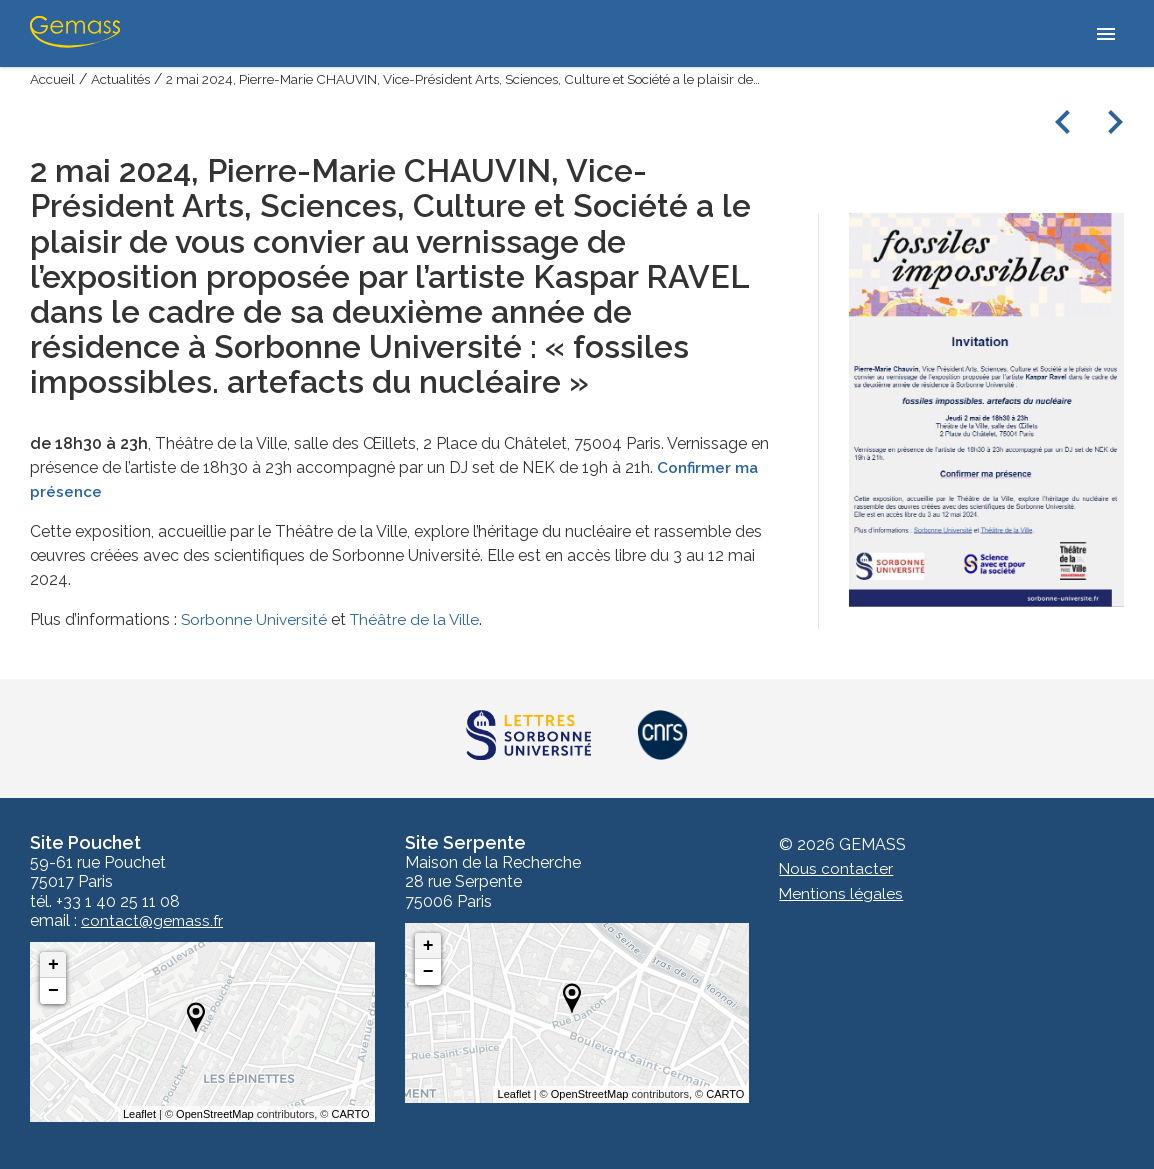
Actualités (125, 79)
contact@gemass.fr (153, 921)
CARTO (351, 1114)
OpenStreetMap (215, 1114)
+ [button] (53, 965)
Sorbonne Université (255, 618)
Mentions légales (841, 892)
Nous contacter (836, 868)
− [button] (53, 991)
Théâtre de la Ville (418, 618)
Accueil (54, 79)
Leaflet (139, 1114)
